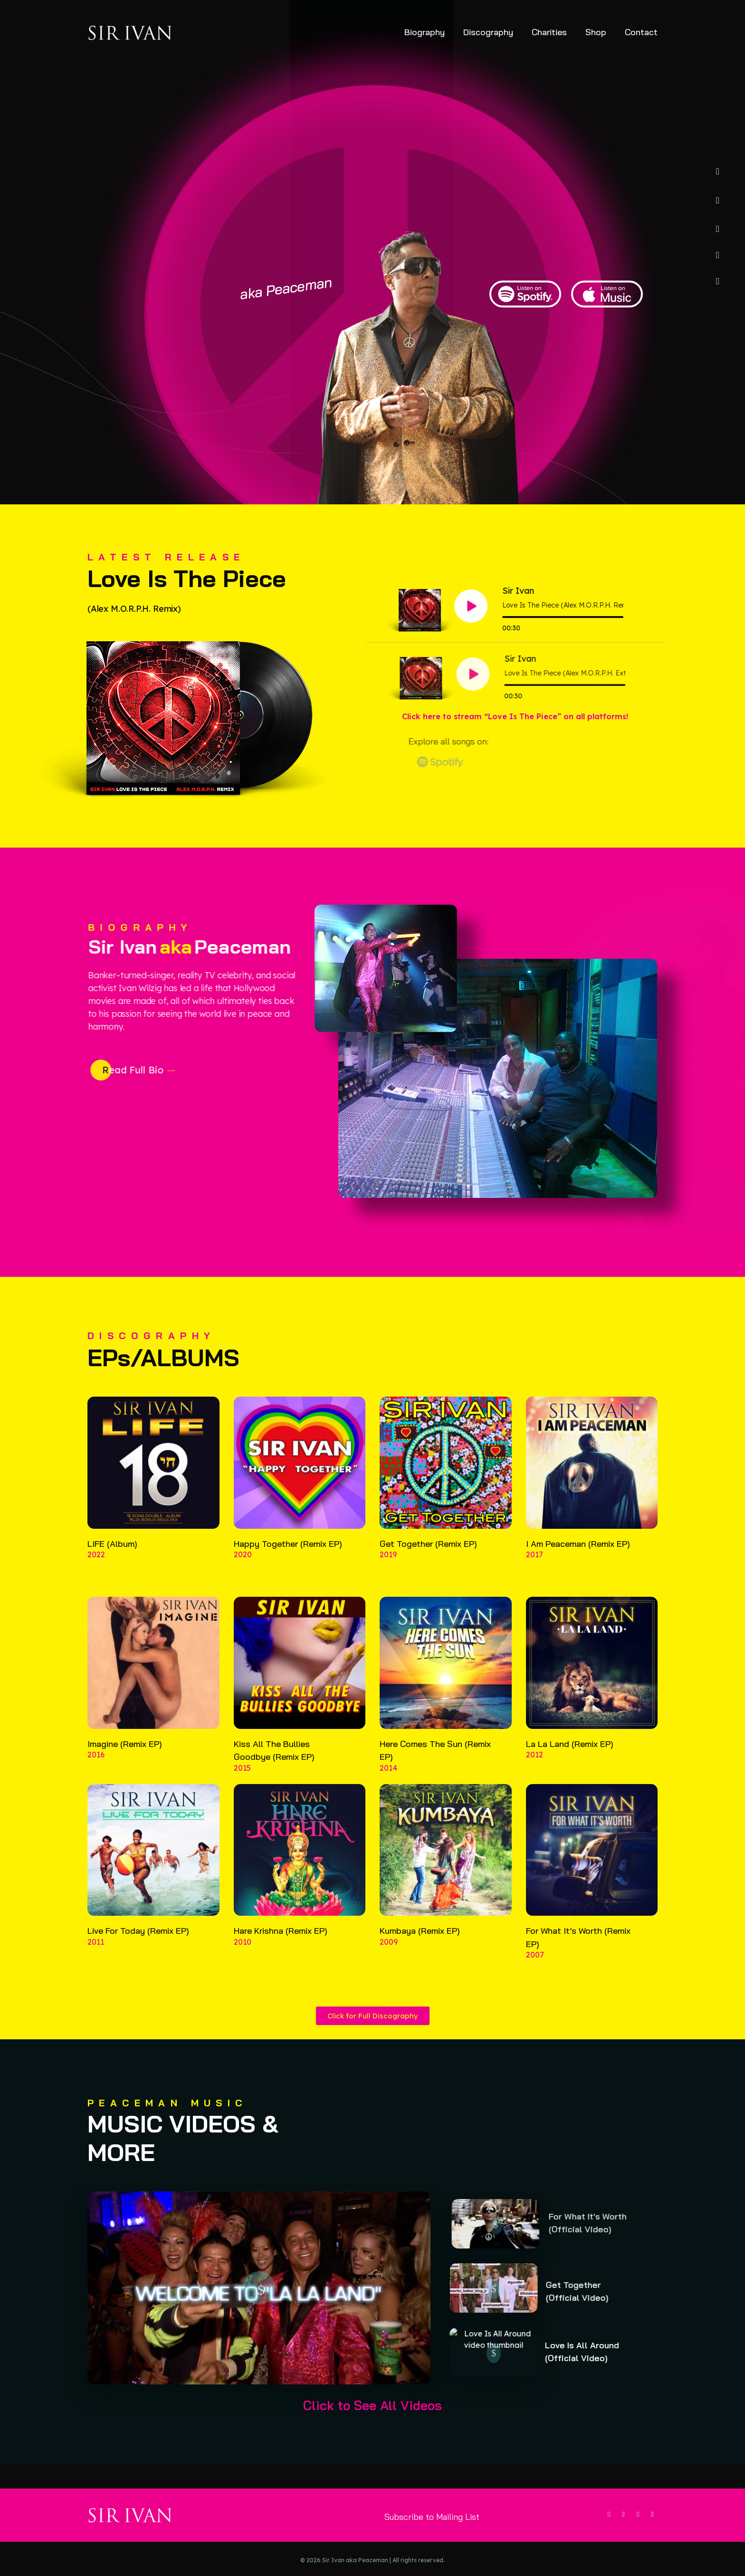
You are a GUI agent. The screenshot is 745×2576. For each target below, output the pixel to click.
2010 (242, 1955)
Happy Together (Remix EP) (288, 1557)
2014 (388, 1781)
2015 (242, 1781)
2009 (389, 1955)
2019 (388, 1568)
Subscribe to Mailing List (431, 2516)
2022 (96, 1568)
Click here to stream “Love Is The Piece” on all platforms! (515, 716)
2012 (534, 1768)
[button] (271, 2288)
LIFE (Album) (112, 1557)
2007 (535, 1968)
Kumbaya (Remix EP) (420, 1944)
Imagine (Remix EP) (124, 1757)
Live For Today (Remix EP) (138, 1944)
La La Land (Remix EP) (569, 1757)
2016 (96, 1768)
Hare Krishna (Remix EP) (280, 1944)
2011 (95, 1955)
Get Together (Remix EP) (428, 1557)
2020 (243, 1568)
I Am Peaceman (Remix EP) (578, 1557)
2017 (534, 1568)
